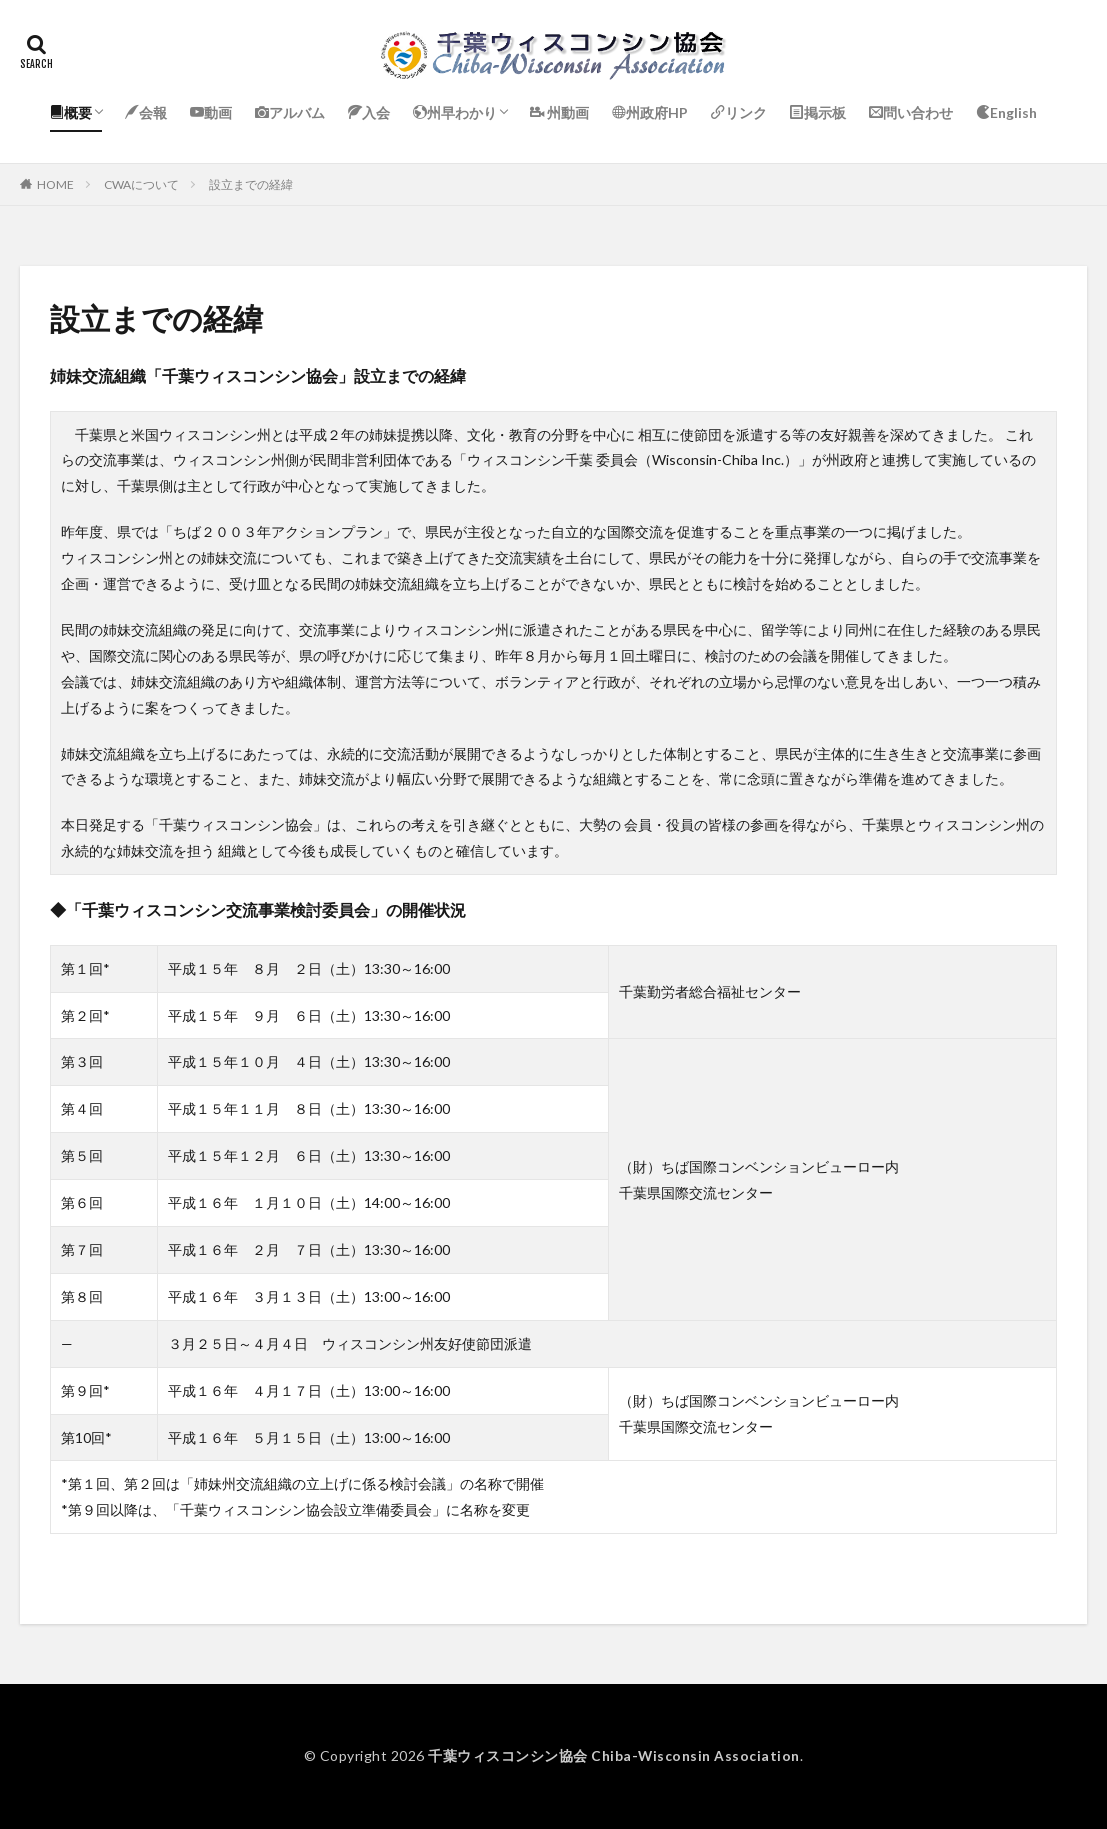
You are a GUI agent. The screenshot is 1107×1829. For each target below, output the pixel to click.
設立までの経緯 (251, 184)
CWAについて (141, 184)
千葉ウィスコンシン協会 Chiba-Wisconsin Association (614, 1755)
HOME (55, 184)
